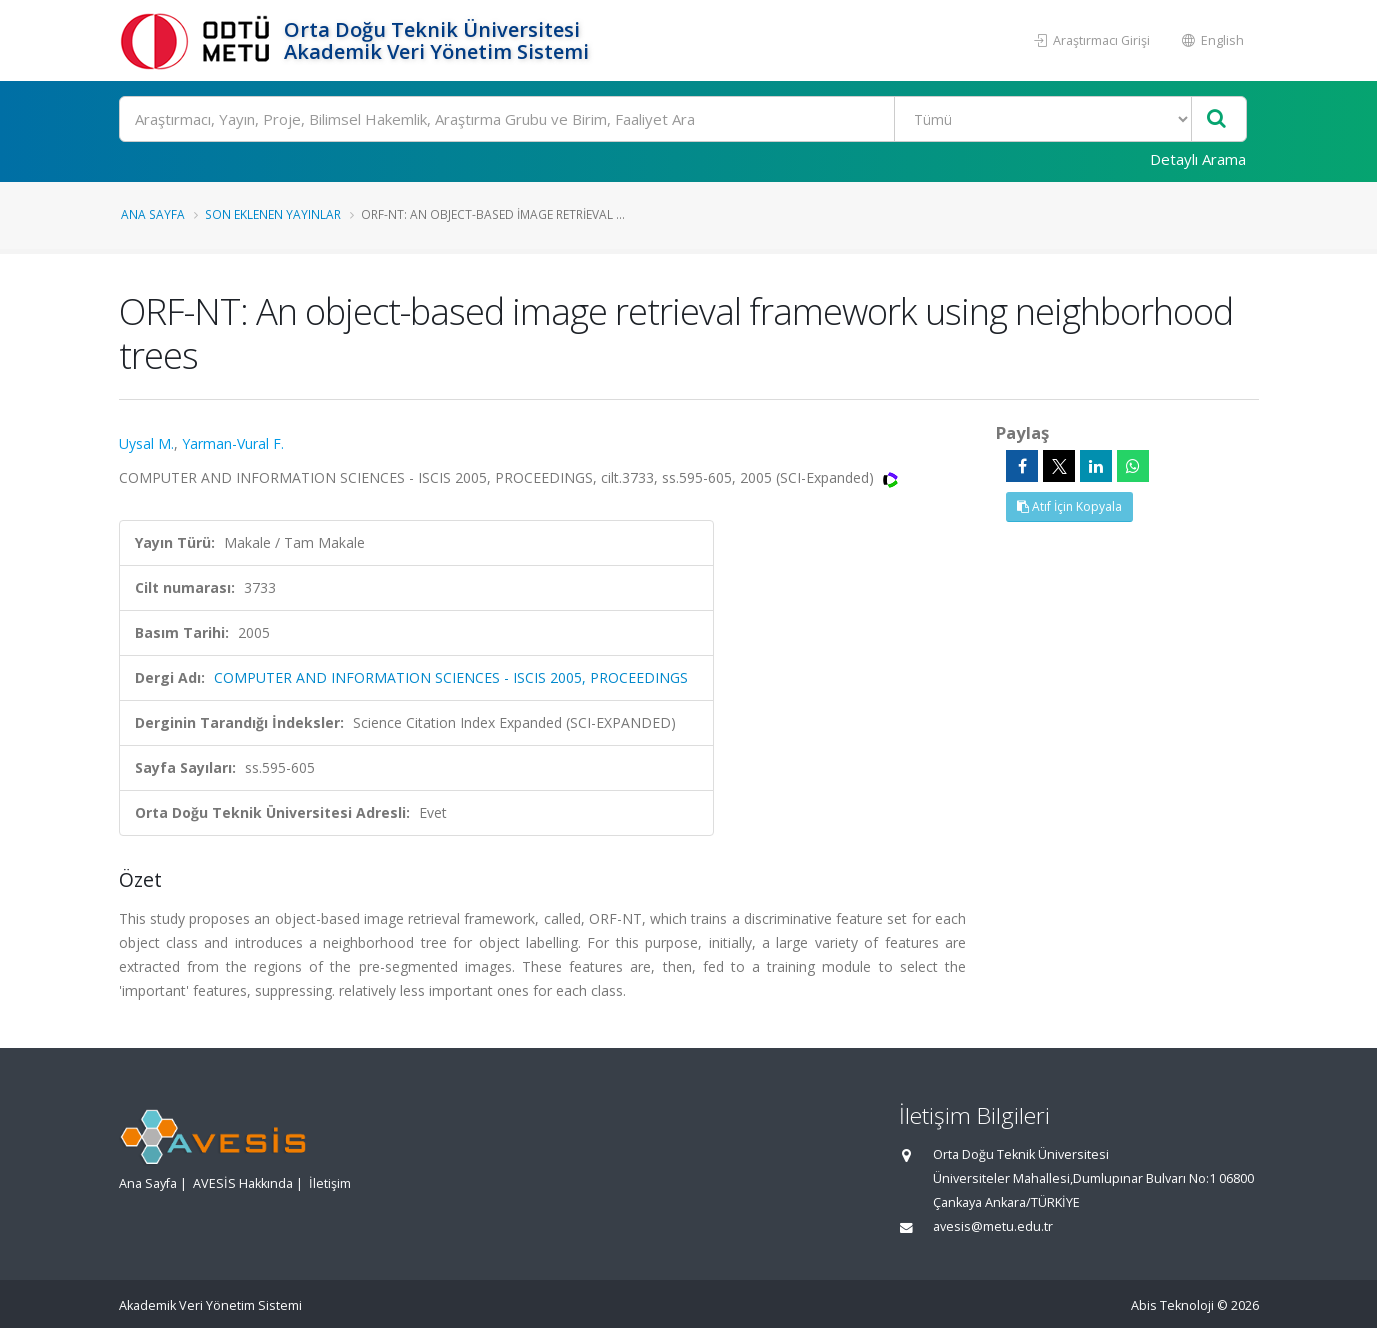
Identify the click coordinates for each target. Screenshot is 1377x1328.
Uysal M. (146, 443)
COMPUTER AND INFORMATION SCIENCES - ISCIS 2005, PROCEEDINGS (451, 677)
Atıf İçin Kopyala (1069, 506)
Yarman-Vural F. (233, 443)
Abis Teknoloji (1172, 1305)
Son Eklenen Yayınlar (273, 214)
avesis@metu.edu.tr (993, 1226)
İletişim (330, 1183)
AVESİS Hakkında (243, 1183)
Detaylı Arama (1198, 159)
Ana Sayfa (153, 214)
